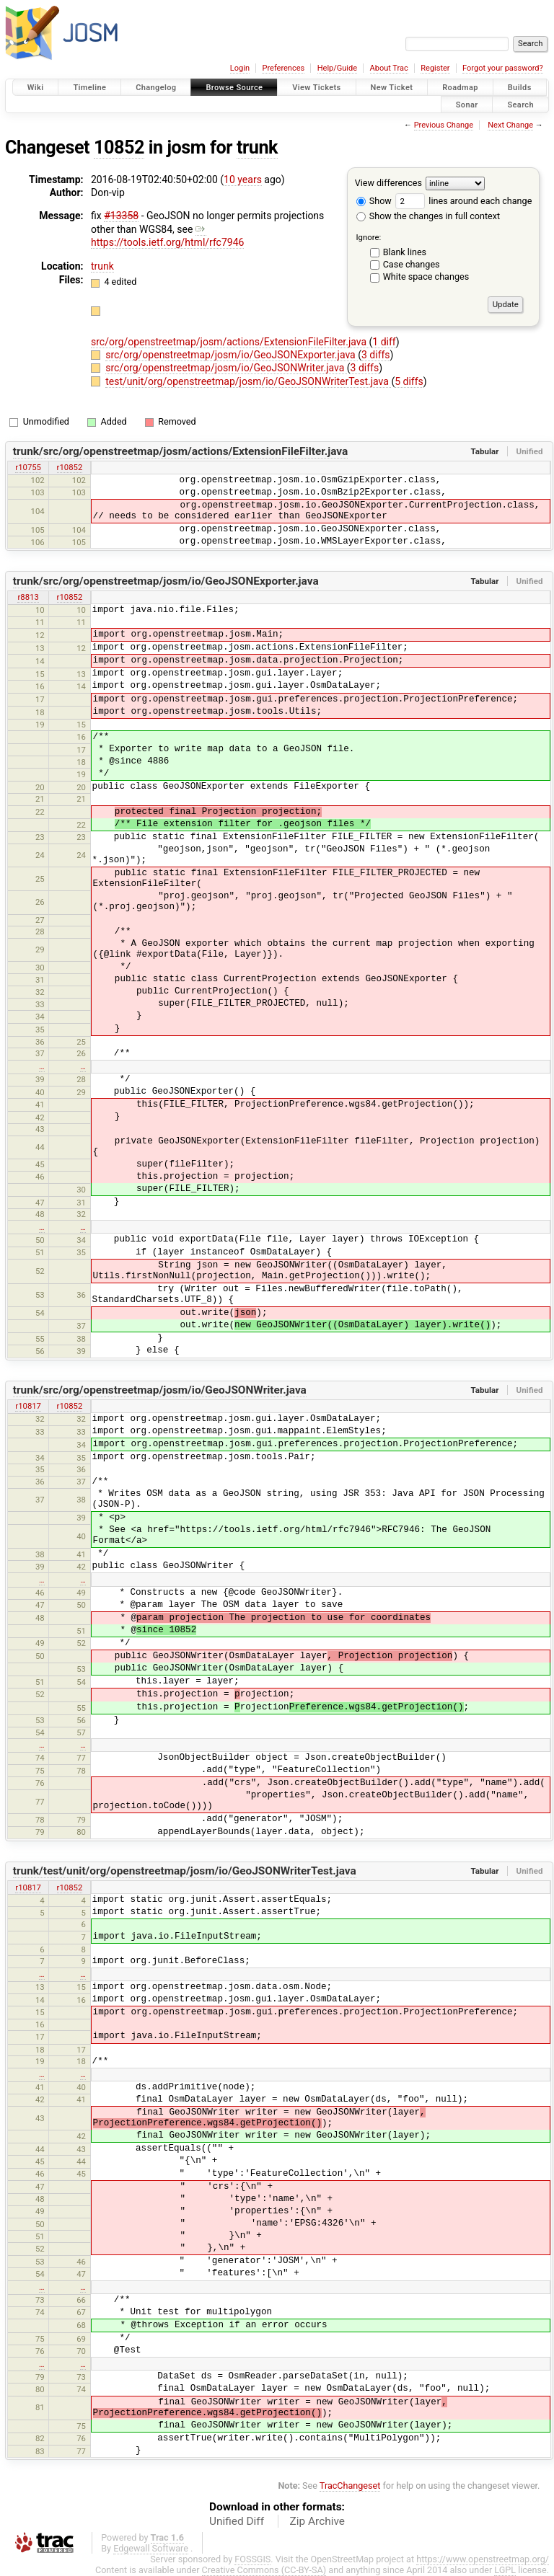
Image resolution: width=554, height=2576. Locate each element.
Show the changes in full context (428, 216)
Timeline (89, 87)
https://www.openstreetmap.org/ (482, 2559)
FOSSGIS (252, 2559)
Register (435, 68)
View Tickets (316, 87)
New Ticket (392, 87)
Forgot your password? (502, 68)
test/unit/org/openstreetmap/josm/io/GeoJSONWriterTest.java (248, 381)
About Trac (389, 68)
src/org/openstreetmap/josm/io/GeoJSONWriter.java (226, 367)
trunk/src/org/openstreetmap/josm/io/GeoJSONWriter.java (160, 1390)
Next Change (510, 125)
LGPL (505, 2569)
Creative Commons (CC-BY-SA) (264, 2569)
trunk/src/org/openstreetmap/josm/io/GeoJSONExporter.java (166, 581)
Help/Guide (337, 68)
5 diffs (409, 381)
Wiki (35, 87)
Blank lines (404, 252)
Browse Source (234, 87)
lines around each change (463, 200)
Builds (520, 87)
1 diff (384, 342)
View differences (388, 182)
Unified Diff (236, 2521)
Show (374, 200)
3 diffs (375, 354)
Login (240, 68)
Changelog (156, 87)
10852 (119, 147)
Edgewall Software (150, 2548)
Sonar (467, 104)
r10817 (28, 1406)
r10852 (70, 467)
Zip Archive (317, 2521)
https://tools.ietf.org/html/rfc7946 (167, 235)
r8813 (27, 597)
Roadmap (460, 87)
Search (520, 104)
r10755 (28, 467)
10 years (243, 179)
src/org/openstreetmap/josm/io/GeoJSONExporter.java (231, 354)
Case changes (411, 264)
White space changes (426, 276)
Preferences (283, 68)
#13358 (121, 215)
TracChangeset (350, 2485)
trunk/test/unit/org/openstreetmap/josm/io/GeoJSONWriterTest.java (184, 1870)
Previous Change (443, 125)
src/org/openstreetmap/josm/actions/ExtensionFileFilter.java (230, 342)
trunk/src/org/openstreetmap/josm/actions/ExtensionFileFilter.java (180, 451)
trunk (257, 147)
